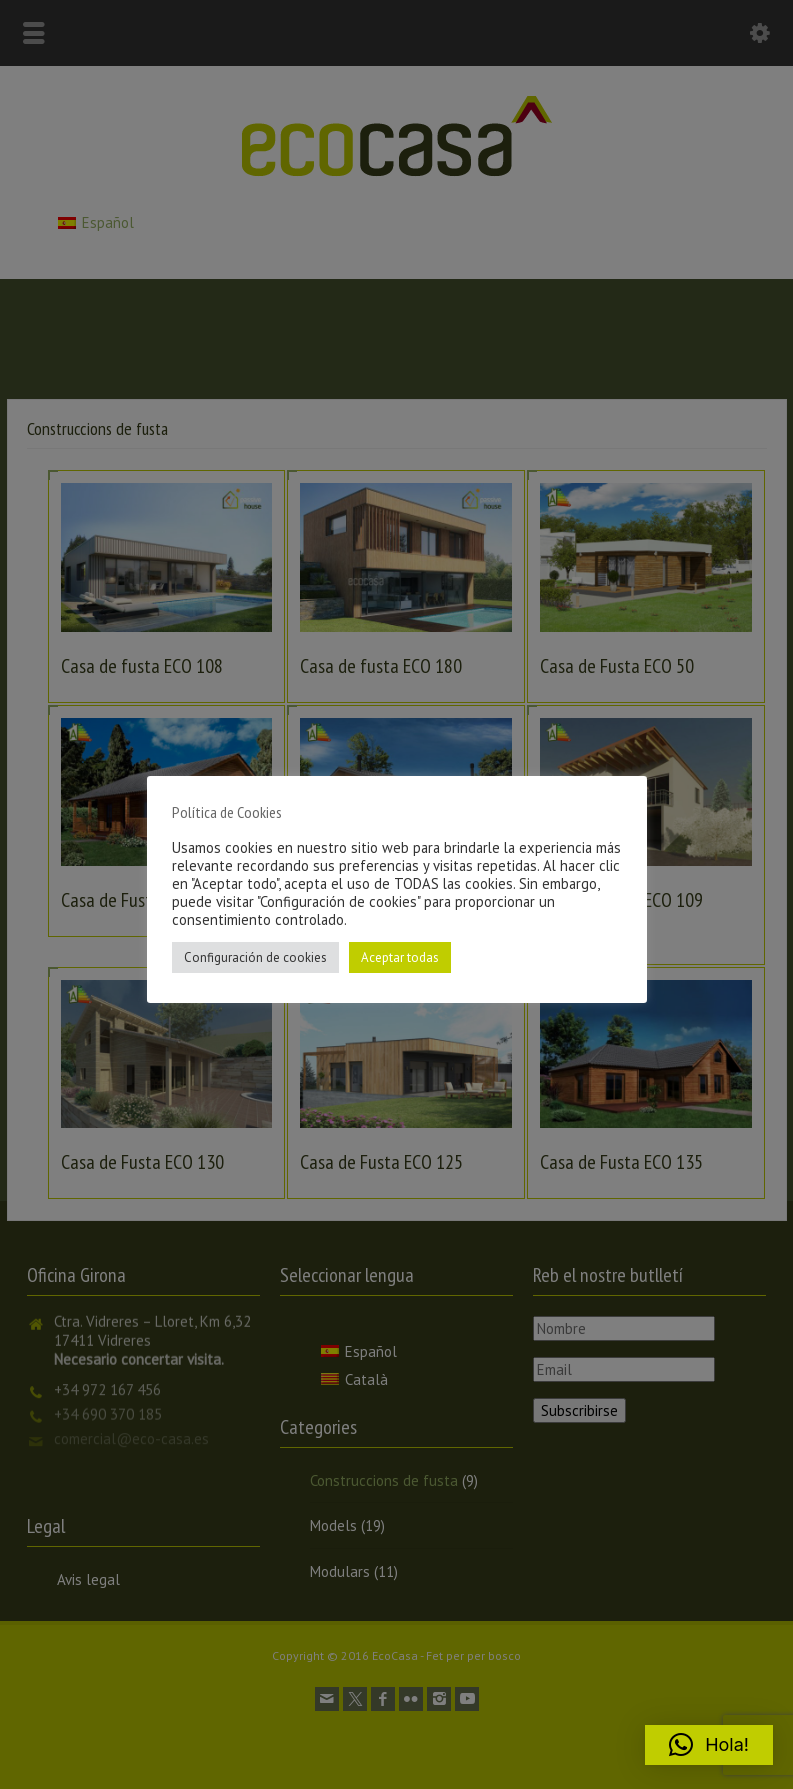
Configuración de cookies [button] (255, 957)
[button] (709, 1745)
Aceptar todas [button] (400, 957)
